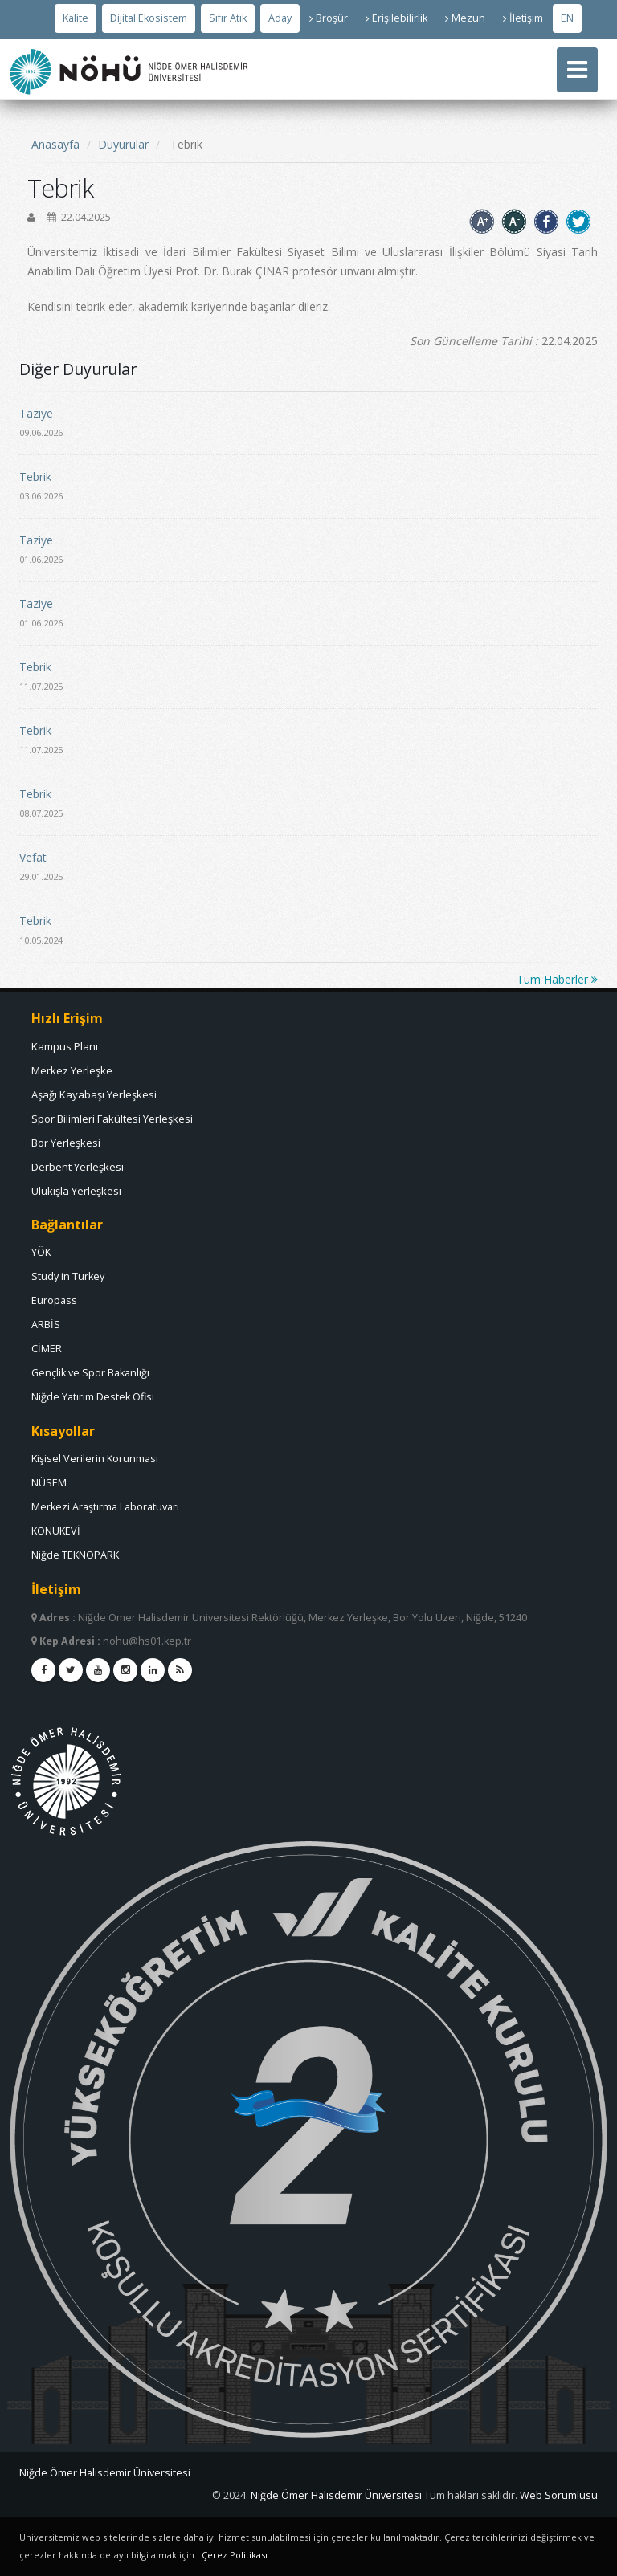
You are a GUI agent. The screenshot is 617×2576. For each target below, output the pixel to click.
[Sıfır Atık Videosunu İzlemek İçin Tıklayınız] (228, 18)
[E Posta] (559, 2495)
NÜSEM (49, 1483)
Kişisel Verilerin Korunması (94, 1458)
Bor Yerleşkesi (65, 1142)
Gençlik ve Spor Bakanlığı (90, 1373)
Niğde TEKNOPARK (75, 1555)
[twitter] (71, 1670)
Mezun (465, 18)
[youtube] (98, 1670)
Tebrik (35, 476)
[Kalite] (75, 18)
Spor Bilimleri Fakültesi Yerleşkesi (112, 1118)
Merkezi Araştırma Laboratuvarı (105, 1507)
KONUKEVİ (55, 1531)
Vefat (33, 857)
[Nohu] (308, 2473)
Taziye (36, 413)
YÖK (41, 1252)
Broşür (328, 18)
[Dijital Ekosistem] (148, 18)
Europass (54, 1300)
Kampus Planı (64, 1046)
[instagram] (125, 1670)
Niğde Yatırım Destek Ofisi (92, 1397)
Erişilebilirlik (396, 18)
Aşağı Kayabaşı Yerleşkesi (94, 1094)
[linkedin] (153, 1670)
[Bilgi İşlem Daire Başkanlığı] (337, 2495)
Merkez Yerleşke (71, 1070)
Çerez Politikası (235, 2555)
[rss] (180, 1670)
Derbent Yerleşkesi (77, 1167)
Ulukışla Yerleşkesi (76, 1191)
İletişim (523, 18)
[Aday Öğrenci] (280, 18)
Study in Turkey (67, 1276)
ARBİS (45, 1324)
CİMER (46, 1348)
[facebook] (43, 1670)
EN (567, 18)
